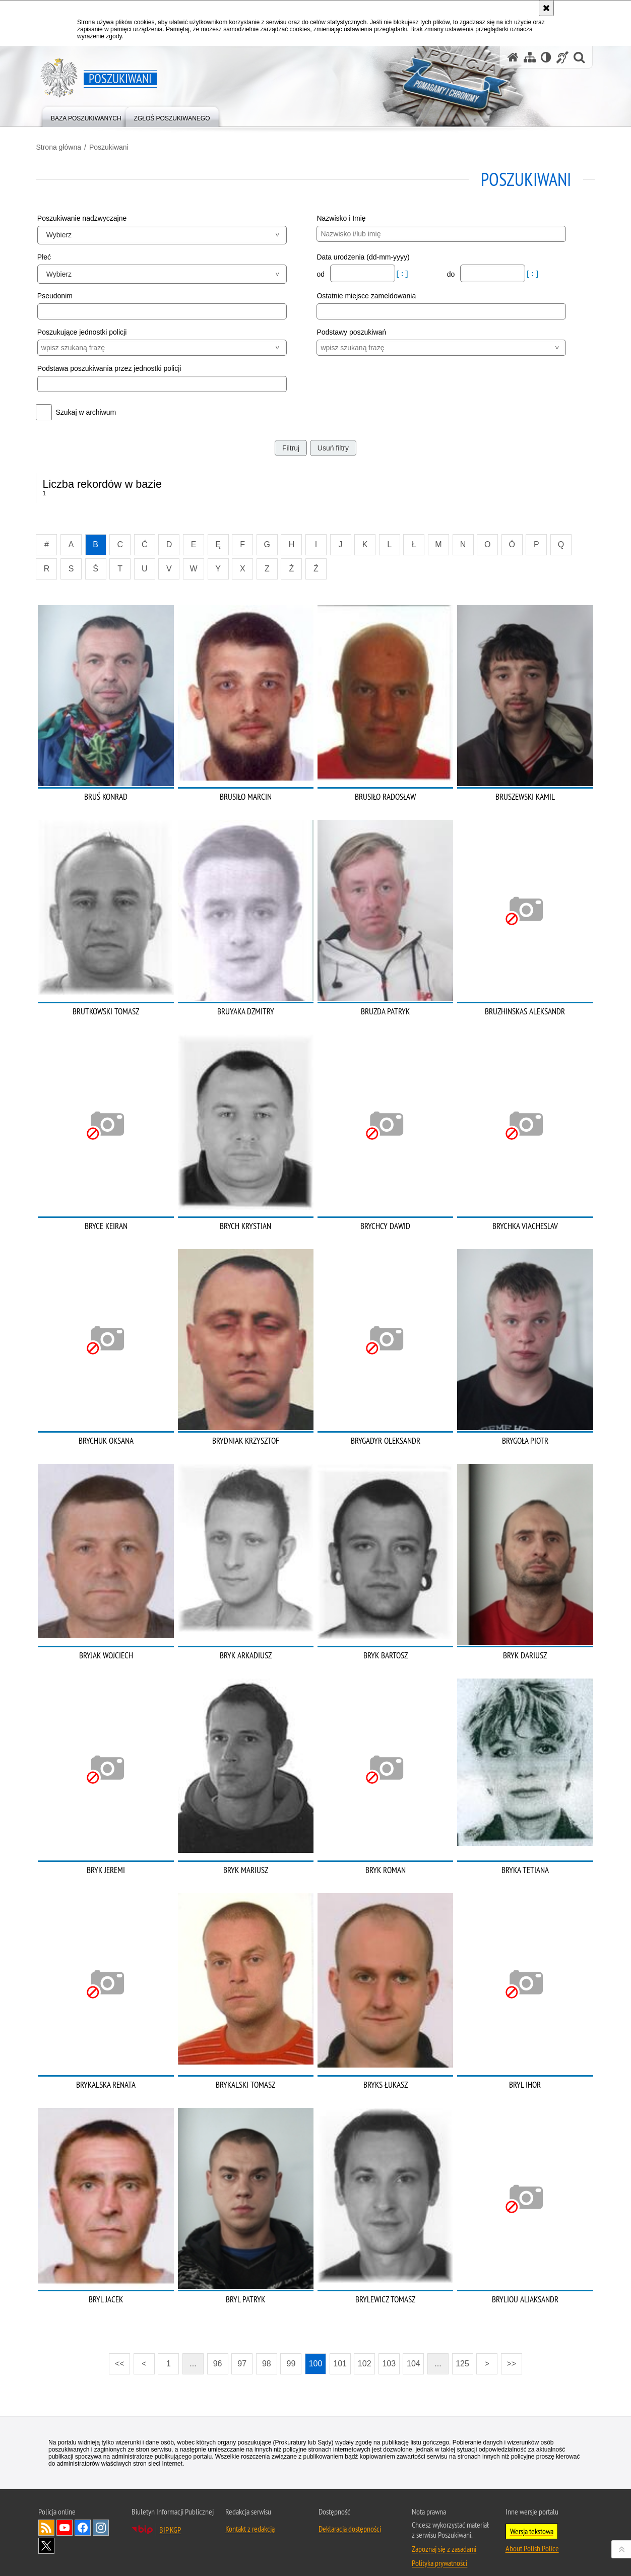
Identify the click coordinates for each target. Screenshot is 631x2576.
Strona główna (61, 147)
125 (462, 2351)
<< (116, 2348)
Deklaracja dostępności (350, 2515)
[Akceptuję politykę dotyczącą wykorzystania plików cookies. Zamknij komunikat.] (546, 8)
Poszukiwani (111, 147)
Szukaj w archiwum (88, 412)
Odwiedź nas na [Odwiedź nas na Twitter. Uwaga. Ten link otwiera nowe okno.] (46, 2533)
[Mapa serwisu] (530, 57)
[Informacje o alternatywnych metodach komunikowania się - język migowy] (562, 57)
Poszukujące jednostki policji (84, 332)
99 (291, 2351)
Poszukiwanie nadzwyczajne (84, 218)
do (451, 274)
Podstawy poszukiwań (351, 332)
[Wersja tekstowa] (546, 57)
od (321, 274)
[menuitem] (86, 116)
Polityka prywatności (439, 2550)
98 (266, 2351)
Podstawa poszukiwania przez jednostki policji (111, 368)
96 (217, 2351)
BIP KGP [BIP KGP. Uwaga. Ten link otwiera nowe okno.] (170, 2516)
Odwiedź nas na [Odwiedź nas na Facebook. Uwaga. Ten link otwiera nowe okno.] (83, 2514)
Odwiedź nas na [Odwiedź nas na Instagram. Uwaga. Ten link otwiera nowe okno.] (101, 2514)
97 (241, 2351)
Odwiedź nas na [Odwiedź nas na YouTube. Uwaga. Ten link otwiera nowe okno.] (64, 2514)
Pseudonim (57, 296)
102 (364, 2351)
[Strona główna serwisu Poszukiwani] (513, 57)
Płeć (46, 256)
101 (340, 2351)
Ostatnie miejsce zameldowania (366, 296)
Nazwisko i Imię (341, 218)
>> (508, 2348)
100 (316, 2351)
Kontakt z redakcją (250, 2515)
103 (389, 2351)
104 (413, 2351)
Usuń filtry (333, 447)
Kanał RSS (46, 2514)
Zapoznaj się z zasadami (444, 2536)
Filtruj (290, 447)
